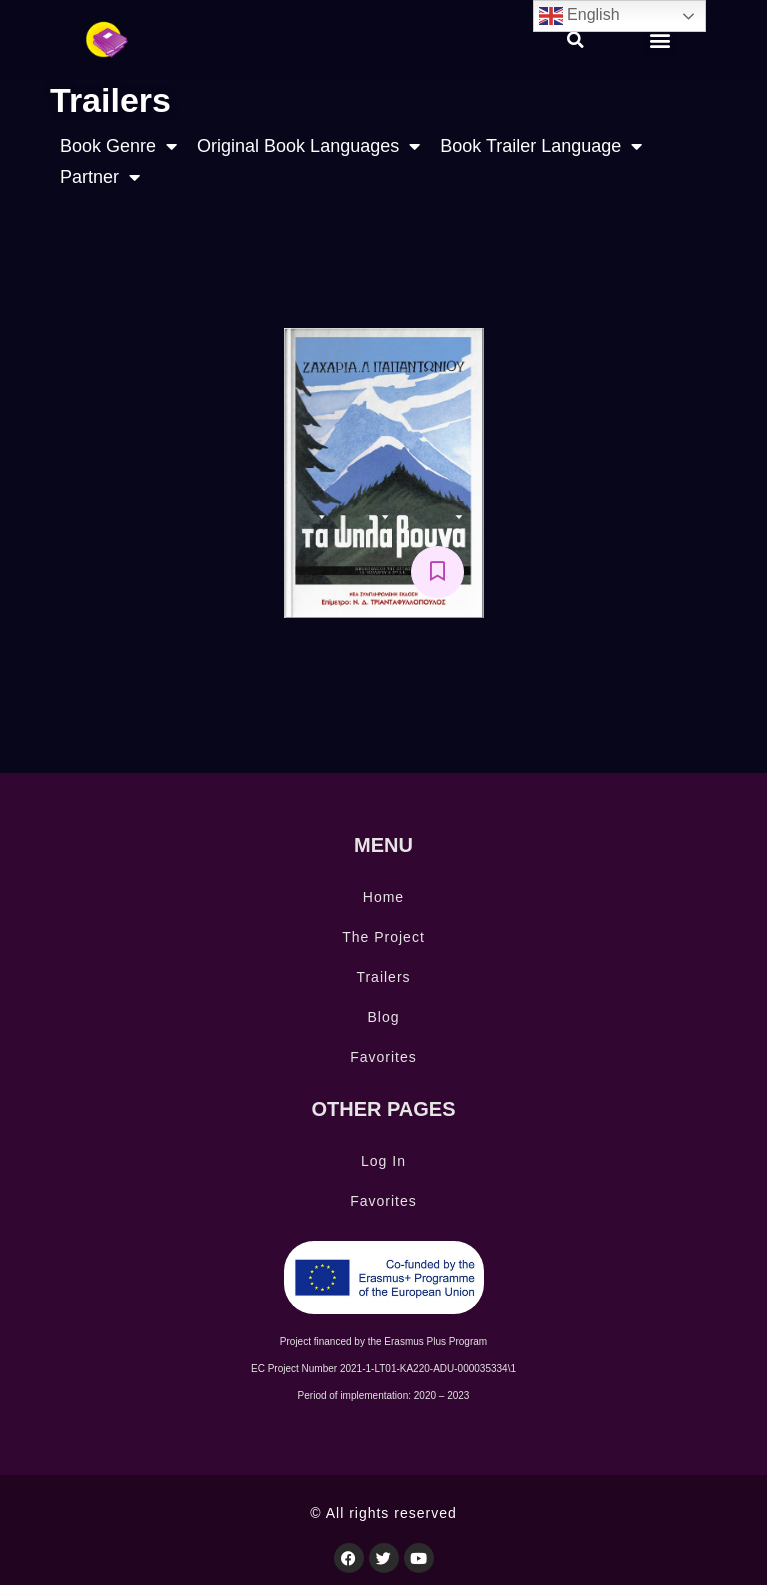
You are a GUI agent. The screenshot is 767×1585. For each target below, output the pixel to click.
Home (383, 897)
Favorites (383, 1057)
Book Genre (118, 146)
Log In (383, 1161)
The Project (383, 937)
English (579, 16)
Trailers (383, 977)
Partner (100, 177)
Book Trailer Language (541, 146)
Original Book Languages (308, 146)
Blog (383, 1017)
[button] (576, 40)
